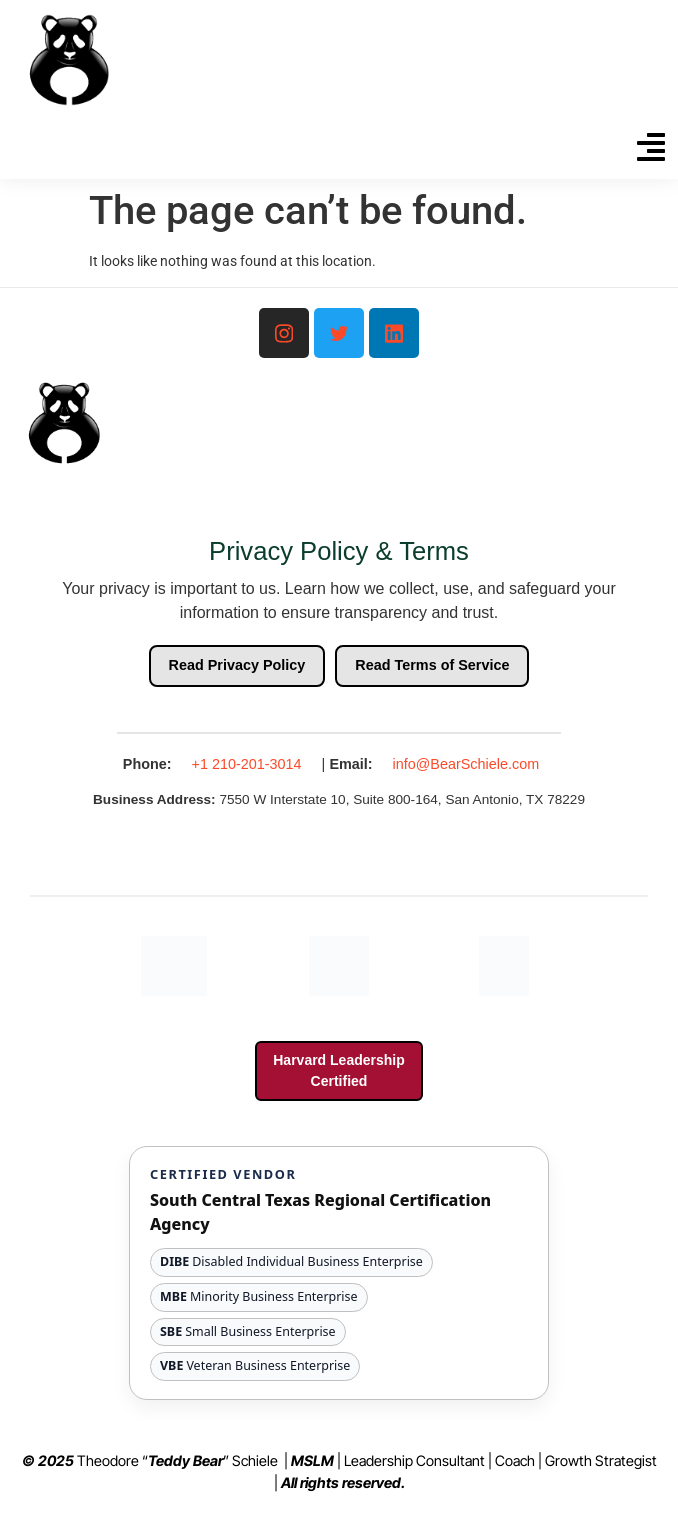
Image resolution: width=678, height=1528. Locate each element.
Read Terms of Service (432, 665)
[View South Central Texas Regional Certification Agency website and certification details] (339, 1273)
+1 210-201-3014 (247, 764)
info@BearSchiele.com (466, 764)
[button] (651, 149)
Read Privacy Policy (237, 665)
